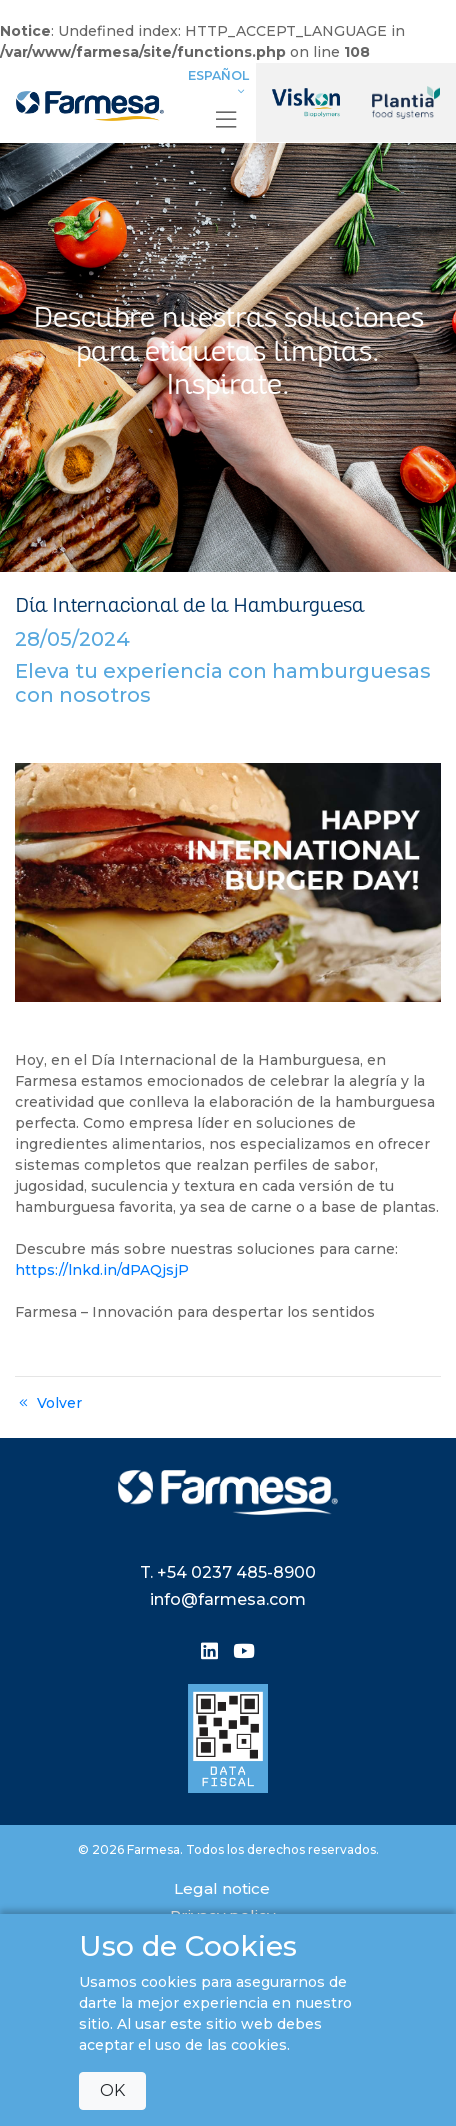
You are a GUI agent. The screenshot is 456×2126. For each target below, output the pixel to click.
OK (112, 2090)
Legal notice (222, 1888)
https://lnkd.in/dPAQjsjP (102, 1270)
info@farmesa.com (228, 1599)
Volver (48, 1403)
